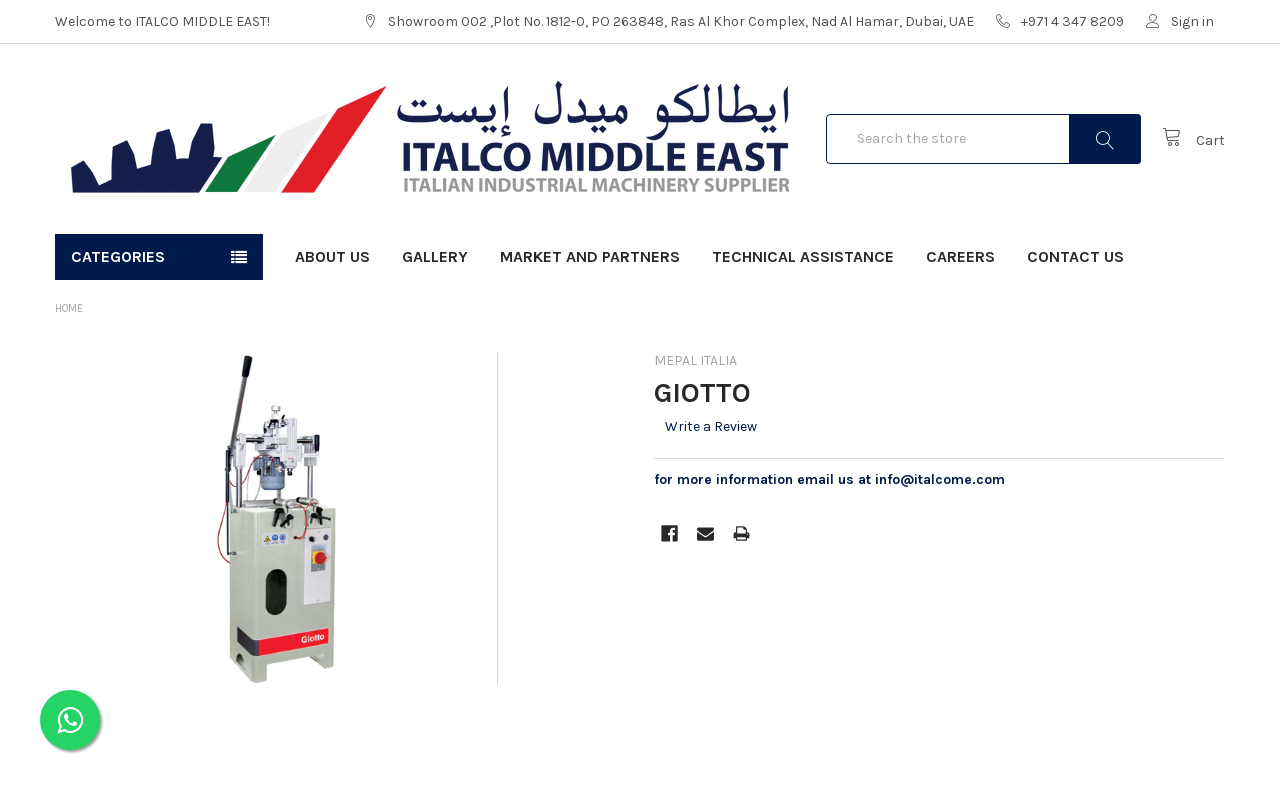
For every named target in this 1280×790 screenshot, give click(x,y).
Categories (118, 256)
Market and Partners (590, 256)
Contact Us (1075, 256)
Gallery (435, 256)
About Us (332, 256)
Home (69, 308)
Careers (960, 256)
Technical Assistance (803, 256)
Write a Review (711, 426)
